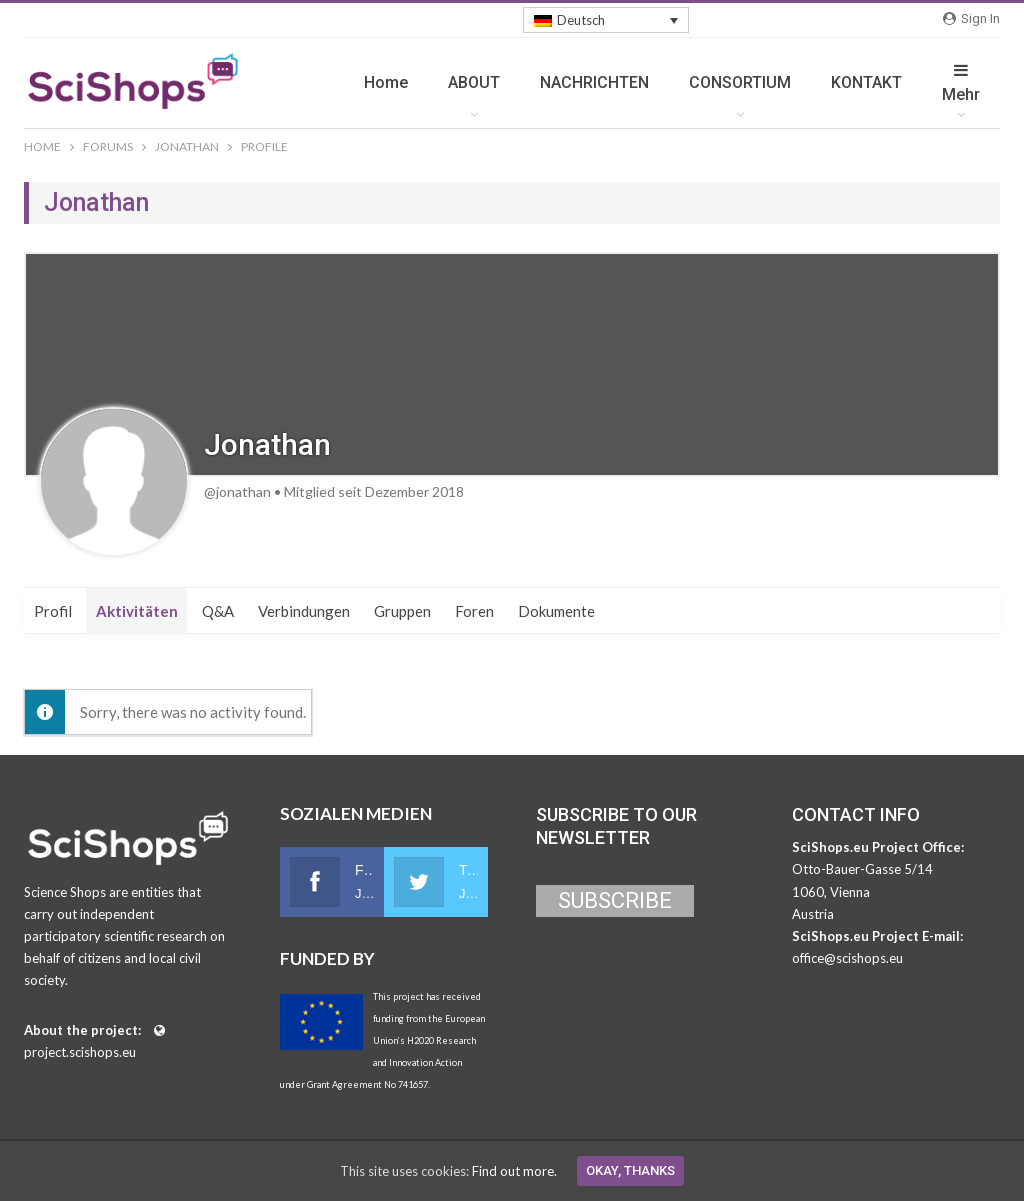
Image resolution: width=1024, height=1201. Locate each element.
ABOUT (474, 82)
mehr (961, 83)
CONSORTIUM (740, 82)
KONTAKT (866, 82)
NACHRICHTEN (594, 82)
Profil (53, 611)
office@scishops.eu (847, 958)
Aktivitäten (137, 611)
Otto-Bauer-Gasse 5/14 (862, 869)
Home (386, 82)
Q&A (218, 611)
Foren (474, 611)
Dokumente (556, 611)
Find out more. (514, 1171)
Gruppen (402, 611)
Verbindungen (304, 611)
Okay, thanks (630, 1170)
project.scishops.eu (80, 1052)
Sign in (971, 18)
